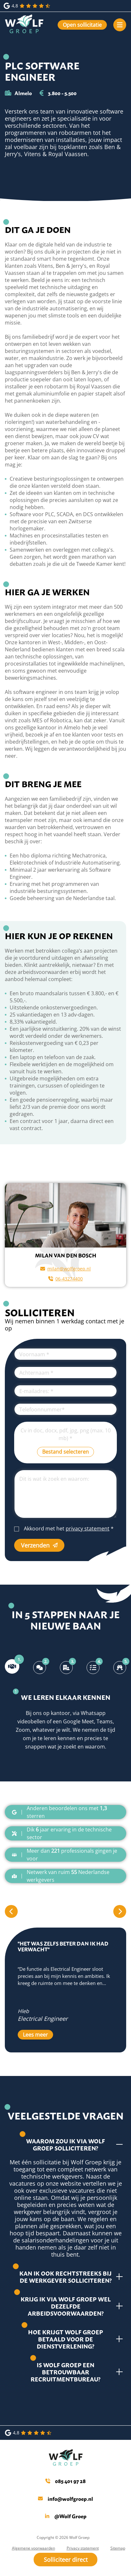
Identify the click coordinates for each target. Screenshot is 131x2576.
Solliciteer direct (66, 2559)
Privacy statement (83, 2548)
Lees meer (35, 2034)
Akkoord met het (69, 1528)
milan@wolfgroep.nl (65, 1269)
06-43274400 (65, 1279)
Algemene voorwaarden (33, 2548)
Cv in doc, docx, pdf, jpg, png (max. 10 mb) (66, 1434)
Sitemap (117, 2548)
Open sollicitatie (82, 24)
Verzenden (39, 1545)
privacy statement (87, 1528)
